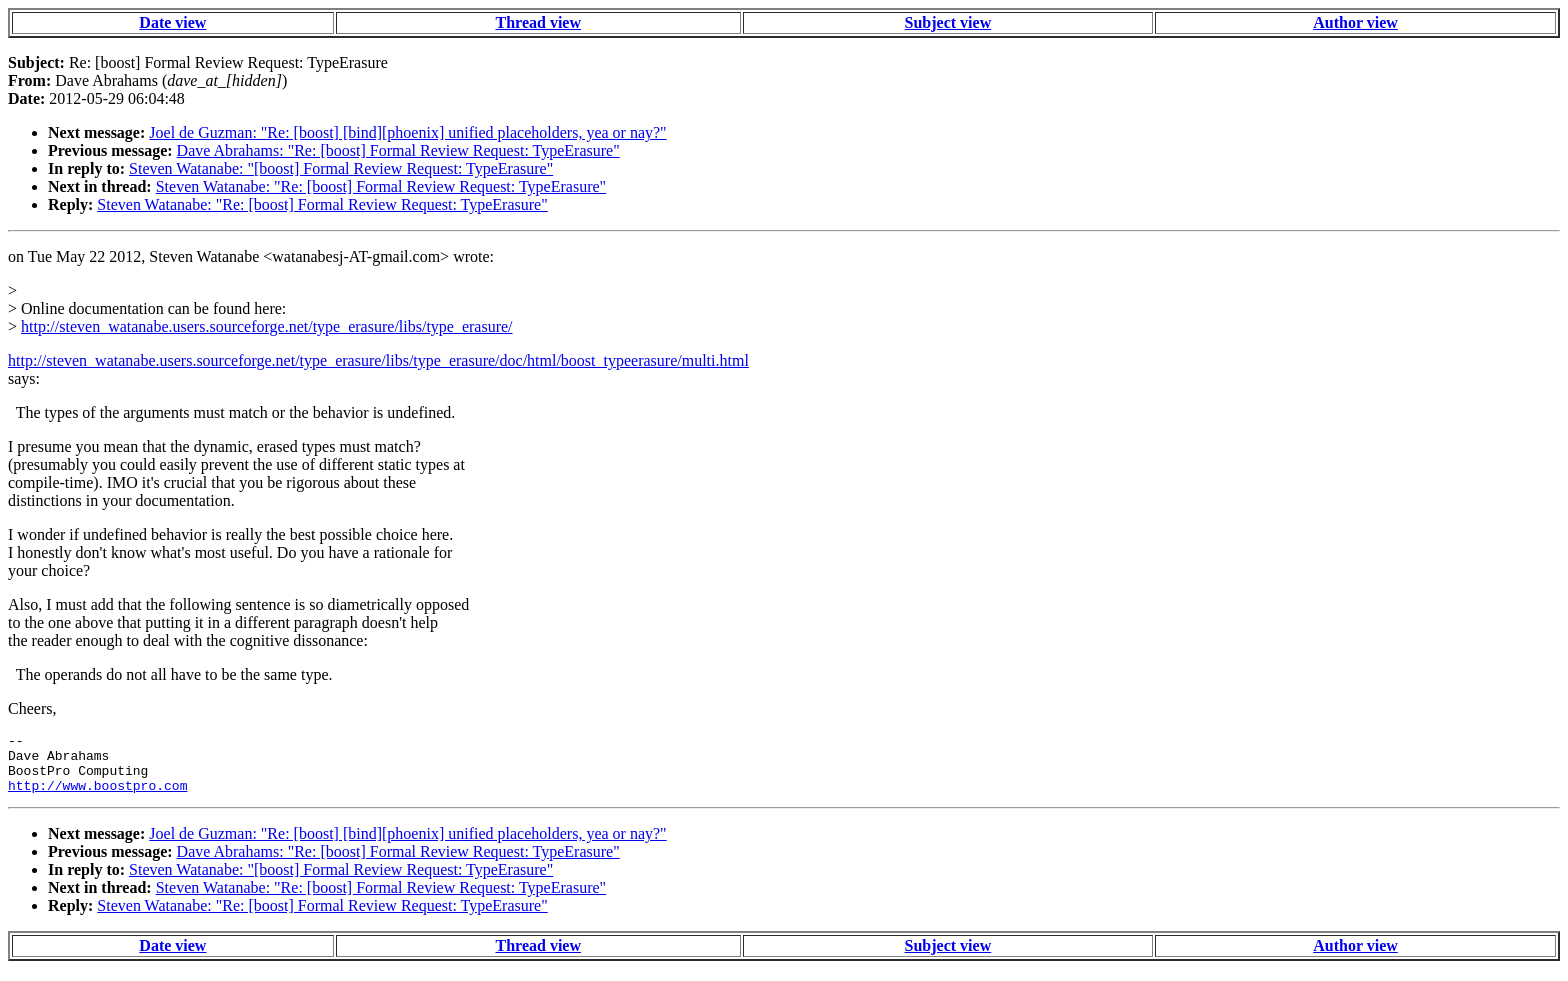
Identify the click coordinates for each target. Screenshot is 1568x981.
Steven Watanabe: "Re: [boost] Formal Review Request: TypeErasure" (381, 186)
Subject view (948, 22)
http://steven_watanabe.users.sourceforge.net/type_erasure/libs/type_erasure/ (267, 326)
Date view (172, 22)
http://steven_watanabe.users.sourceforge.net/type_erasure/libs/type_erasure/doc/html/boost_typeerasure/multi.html (378, 360)
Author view (1355, 22)
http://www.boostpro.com (97, 797)
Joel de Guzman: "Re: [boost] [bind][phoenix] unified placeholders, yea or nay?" (407, 132)
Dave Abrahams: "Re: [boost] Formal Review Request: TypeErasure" (398, 150)
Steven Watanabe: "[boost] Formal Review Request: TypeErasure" (341, 168)
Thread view (538, 22)
